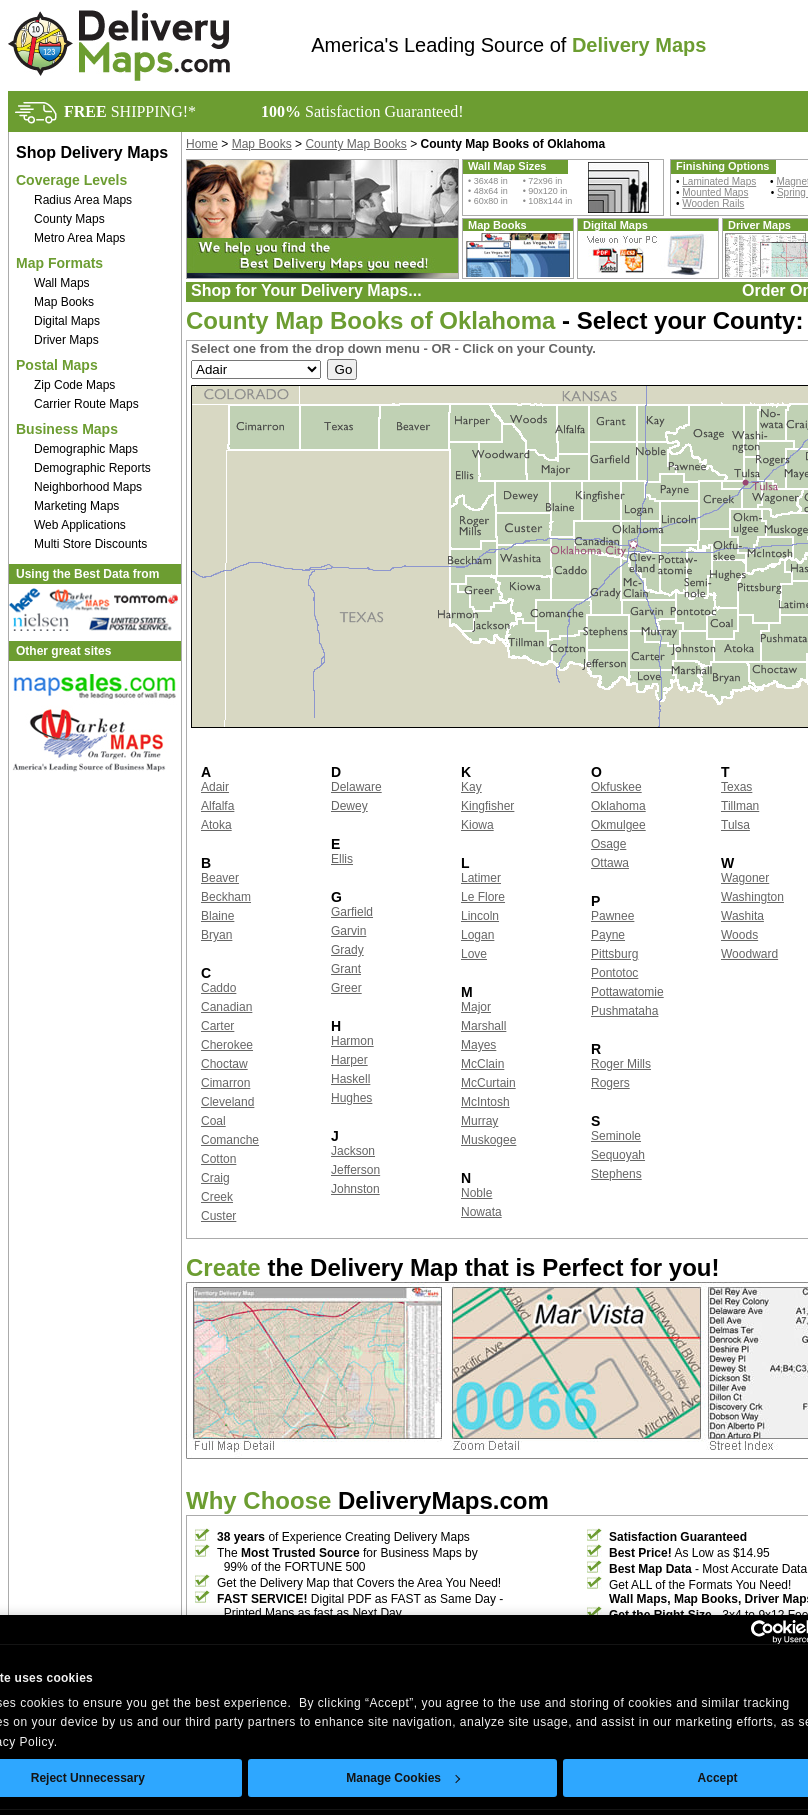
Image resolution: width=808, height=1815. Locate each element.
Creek (217, 1197)
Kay (471, 787)
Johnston (355, 1189)
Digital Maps (67, 321)
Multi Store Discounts (90, 544)
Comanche (230, 1140)
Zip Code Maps (74, 385)
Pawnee (612, 916)
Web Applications (80, 525)
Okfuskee (616, 787)
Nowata (481, 1212)
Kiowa (477, 825)
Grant (346, 969)
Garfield (352, 912)
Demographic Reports (92, 468)
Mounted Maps (715, 192)
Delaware (356, 787)
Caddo (218, 988)
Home (202, 144)
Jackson (353, 1151)
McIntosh (485, 1102)
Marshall (483, 1026)
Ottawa (610, 863)
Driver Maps (66, 340)
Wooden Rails (713, 203)
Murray (479, 1121)
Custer (218, 1216)
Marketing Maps (76, 506)
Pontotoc (614, 973)
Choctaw (224, 1064)
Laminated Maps (719, 181)
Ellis (342, 859)
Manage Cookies (403, 1778)
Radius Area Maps (83, 200)
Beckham (226, 897)
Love (474, 954)
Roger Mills (621, 1064)
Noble (476, 1193)
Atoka (216, 825)
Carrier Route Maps (86, 404)
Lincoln (480, 916)
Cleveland (227, 1102)
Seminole (616, 1136)
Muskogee (488, 1140)
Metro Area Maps (79, 238)
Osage (608, 844)
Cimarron (225, 1083)
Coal (213, 1121)
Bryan (216, 935)
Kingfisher (487, 806)
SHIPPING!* (130, 111)
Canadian (226, 1007)
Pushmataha (624, 1011)
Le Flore (483, 897)
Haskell (350, 1079)
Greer (346, 988)
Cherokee (227, 1045)
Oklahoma (618, 806)
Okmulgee (618, 825)
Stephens (616, 1174)
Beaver (220, 878)
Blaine (217, 916)
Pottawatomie (627, 992)
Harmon (352, 1041)
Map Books (64, 302)
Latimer (481, 878)
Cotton (218, 1159)
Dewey (349, 806)
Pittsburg (614, 954)
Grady (347, 950)
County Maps (69, 219)
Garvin (348, 931)
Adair (215, 787)
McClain (482, 1064)
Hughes (351, 1098)
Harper (349, 1060)
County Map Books (355, 144)
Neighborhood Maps (88, 487)
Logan (477, 935)
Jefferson (355, 1170)
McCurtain (488, 1083)
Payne (608, 935)
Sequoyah (618, 1155)
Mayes (478, 1045)
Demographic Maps (86, 449)
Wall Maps (62, 283)
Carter (217, 1026)
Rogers (610, 1083)
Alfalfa (217, 806)
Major (476, 1007)
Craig (215, 1178)
